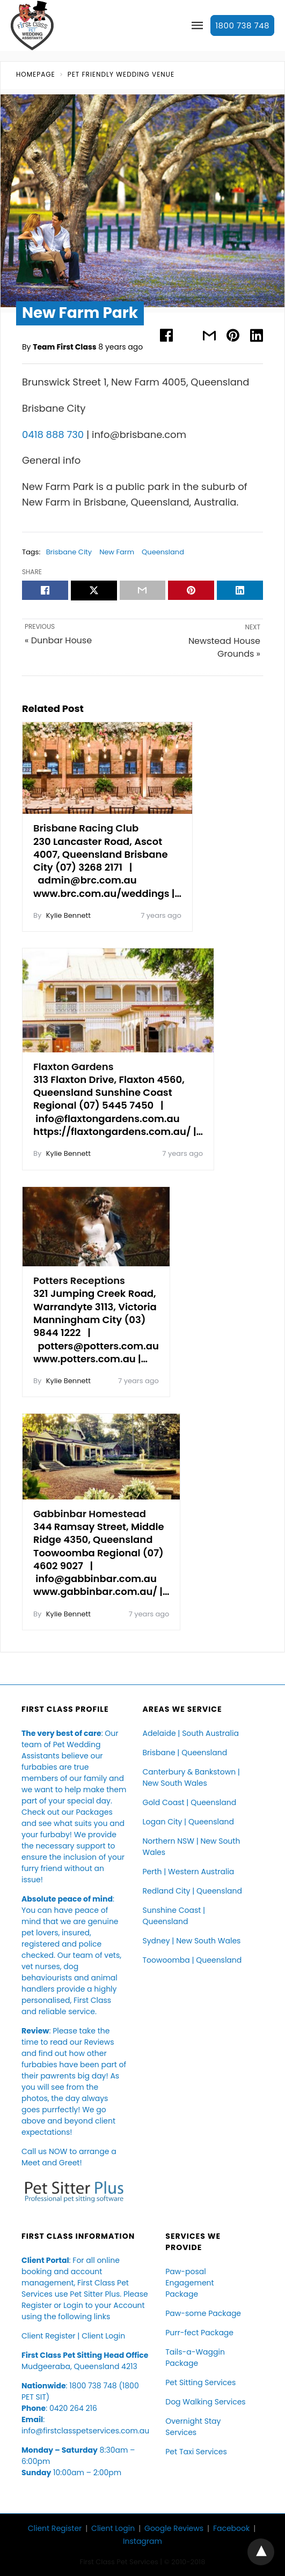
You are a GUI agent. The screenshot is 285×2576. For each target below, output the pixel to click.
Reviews (99, 2042)
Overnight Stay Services (193, 2427)
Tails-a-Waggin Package (195, 2358)
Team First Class (64, 347)
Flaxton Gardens (73, 1066)
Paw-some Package (203, 2313)
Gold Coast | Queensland (190, 1802)
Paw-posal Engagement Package (189, 2282)
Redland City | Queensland (192, 1890)
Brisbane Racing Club (85, 828)
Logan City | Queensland (188, 1821)
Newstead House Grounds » (224, 647)
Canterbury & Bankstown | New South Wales (191, 1777)
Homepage (35, 74)
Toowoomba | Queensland (192, 1960)
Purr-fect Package (199, 2332)
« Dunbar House (58, 640)
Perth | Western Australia (189, 1871)
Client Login (103, 2335)
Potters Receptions (79, 1280)
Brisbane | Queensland (185, 1752)
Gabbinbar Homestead (89, 1513)
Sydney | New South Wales (192, 1940)
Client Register (48, 2335)
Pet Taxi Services (195, 2451)
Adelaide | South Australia (191, 1733)
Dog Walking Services (205, 2401)
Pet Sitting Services (200, 2382)
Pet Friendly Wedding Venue (121, 74)
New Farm (116, 552)
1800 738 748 (242, 25)
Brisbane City (69, 552)
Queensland (163, 552)
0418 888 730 (53, 434)
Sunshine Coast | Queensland (174, 1916)
